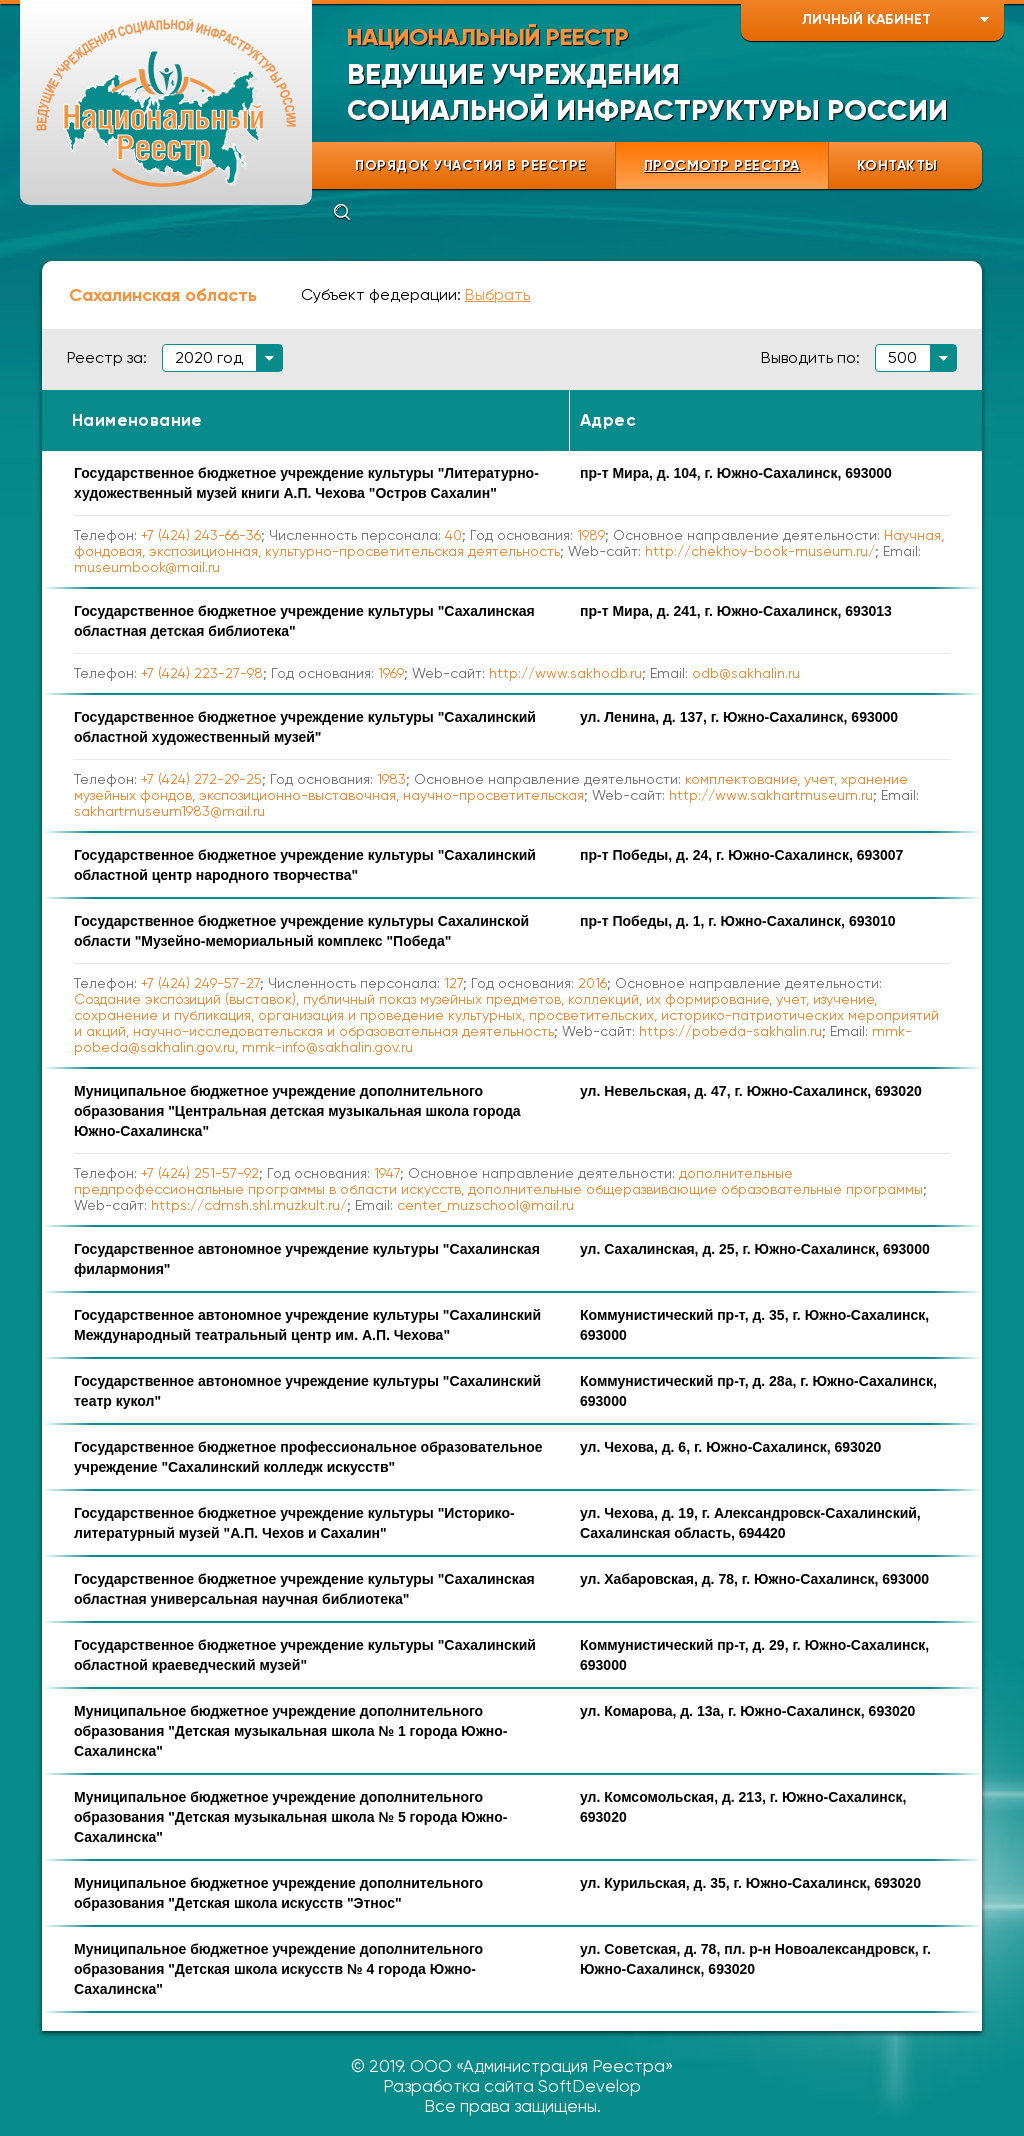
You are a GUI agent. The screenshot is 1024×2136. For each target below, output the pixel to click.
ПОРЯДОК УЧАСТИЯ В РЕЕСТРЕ (471, 165)
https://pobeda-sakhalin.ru (730, 1031)
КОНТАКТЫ (897, 165)
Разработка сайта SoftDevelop (512, 2086)
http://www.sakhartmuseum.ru (771, 795)
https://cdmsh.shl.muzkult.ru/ (249, 1205)
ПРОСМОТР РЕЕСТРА (722, 165)
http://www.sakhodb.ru (565, 673)
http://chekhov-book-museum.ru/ (760, 551)
